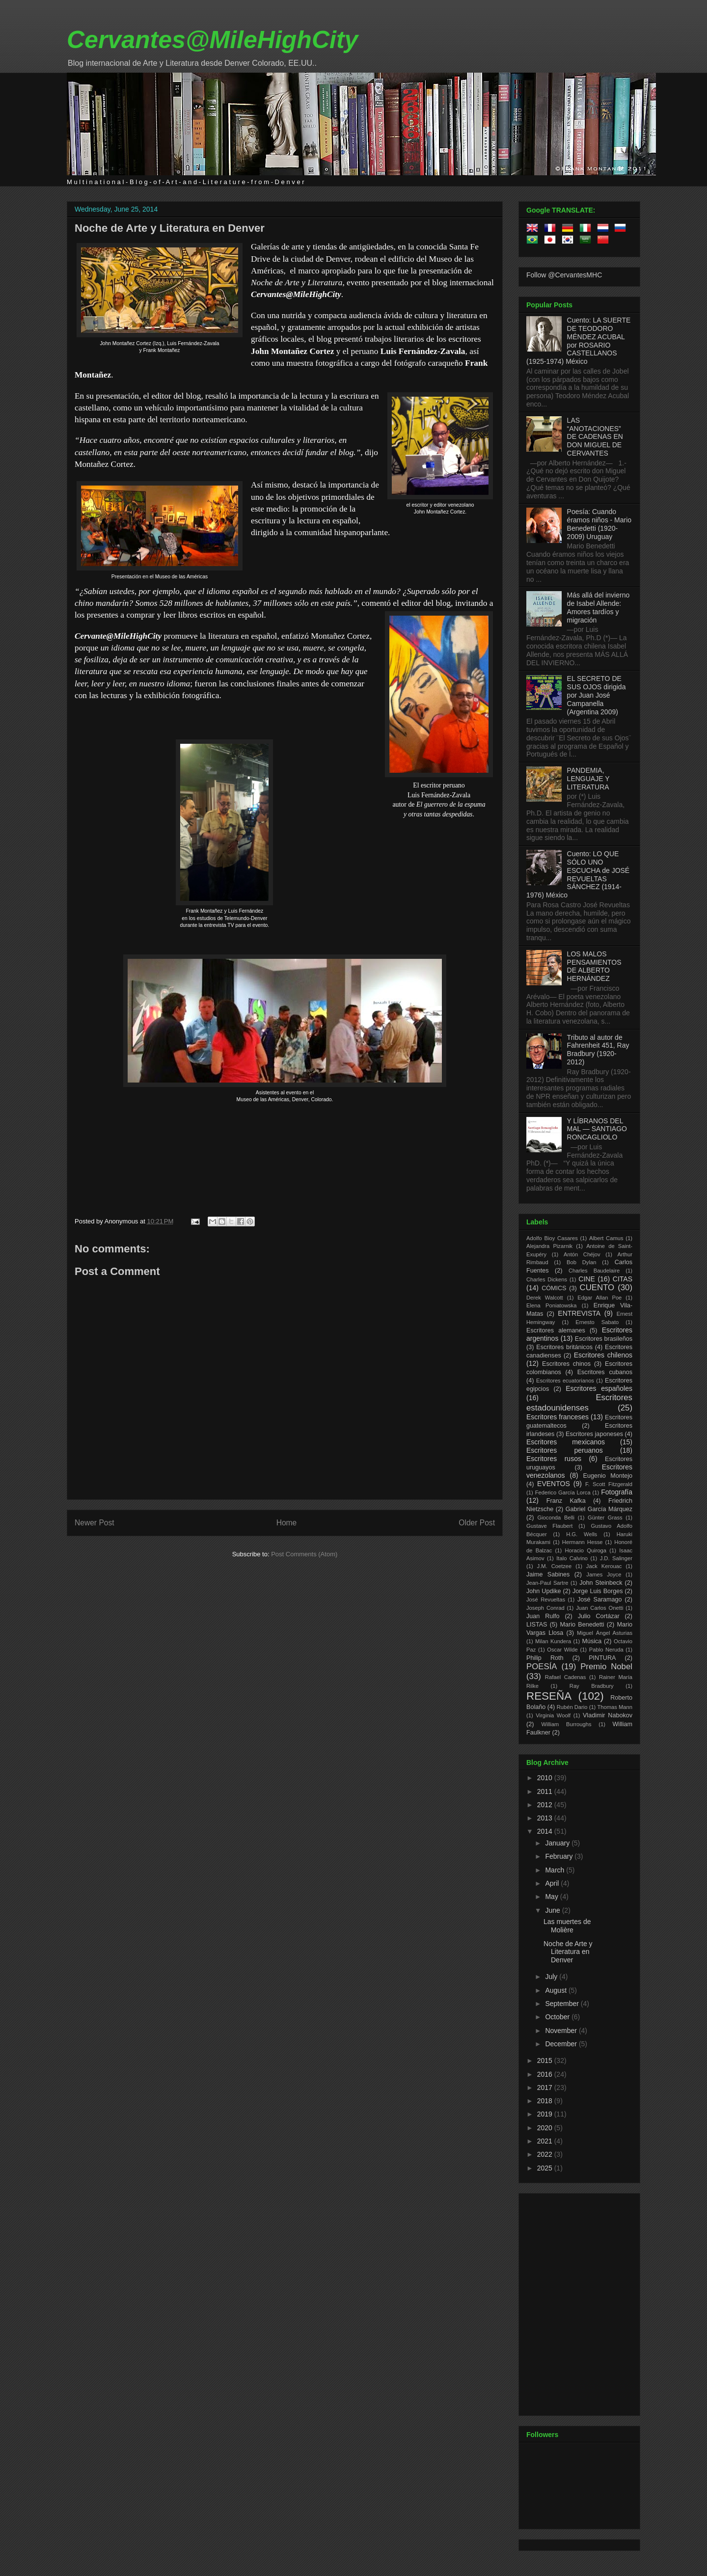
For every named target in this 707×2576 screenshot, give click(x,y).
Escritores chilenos (603, 1355)
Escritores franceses (557, 1417)
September (562, 2003)
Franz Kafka (566, 1500)
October (558, 2017)
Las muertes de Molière (567, 1926)
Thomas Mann (615, 1707)
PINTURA (602, 1657)
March (555, 1870)
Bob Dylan (581, 1262)
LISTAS (536, 1624)
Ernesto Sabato (597, 1322)
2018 (545, 2101)
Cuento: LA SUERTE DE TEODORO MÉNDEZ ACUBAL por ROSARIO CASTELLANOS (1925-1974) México (578, 340)
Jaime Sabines (548, 1574)
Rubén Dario (572, 1707)
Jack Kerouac (604, 1566)
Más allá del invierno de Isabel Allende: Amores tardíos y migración (598, 607)
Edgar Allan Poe (599, 1298)
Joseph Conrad (545, 1608)
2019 (545, 2114)
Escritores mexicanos (565, 1442)
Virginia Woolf (553, 1715)
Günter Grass (605, 1517)
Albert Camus (606, 1238)
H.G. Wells (581, 1534)
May (552, 1896)
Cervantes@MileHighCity (212, 40)
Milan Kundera (553, 1641)
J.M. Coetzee (554, 1566)
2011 (545, 1791)
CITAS (622, 1279)
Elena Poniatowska (551, 1305)
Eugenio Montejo (608, 1475)
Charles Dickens (546, 1279)
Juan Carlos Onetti (599, 1608)
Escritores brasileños (603, 1338)
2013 (545, 1818)
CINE (586, 1279)
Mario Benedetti (582, 1624)
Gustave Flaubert (549, 1526)
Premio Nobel (606, 1666)
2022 (545, 2154)
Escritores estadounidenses (579, 1402)
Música (591, 1641)
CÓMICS (554, 1288)
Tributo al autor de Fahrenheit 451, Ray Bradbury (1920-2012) (598, 1049)
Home (286, 1522)
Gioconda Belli (555, 1517)
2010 (545, 1778)
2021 (545, 2141)
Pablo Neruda (606, 1650)
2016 (545, 2074)
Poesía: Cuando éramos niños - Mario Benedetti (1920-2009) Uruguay (599, 524)
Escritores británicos (564, 1347)
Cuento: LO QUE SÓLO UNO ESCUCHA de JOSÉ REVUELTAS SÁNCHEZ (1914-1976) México (577, 874)
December (561, 2044)
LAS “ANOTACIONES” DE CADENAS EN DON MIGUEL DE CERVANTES (595, 436)
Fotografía (616, 1492)
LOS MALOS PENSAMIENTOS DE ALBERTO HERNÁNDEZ (594, 966)
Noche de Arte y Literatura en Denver (170, 228)
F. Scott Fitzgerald (608, 1484)
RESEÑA (548, 1696)
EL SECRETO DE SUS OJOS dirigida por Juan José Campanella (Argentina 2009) (596, 695)
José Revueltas (545, 1599)
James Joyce (603, 1574)
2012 (545, 1805)
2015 (545, 2060)
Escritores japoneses (594, 1434)
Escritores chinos (566, 1363)
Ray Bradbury (592, 1686)
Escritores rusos (553, 1459)
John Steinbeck (601, 1582)
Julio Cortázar (599, 1616)
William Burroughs (566, 1724)
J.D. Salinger (616, 1558)
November (561, 2030)
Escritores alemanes (555, 1330)
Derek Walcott (544, 1298)
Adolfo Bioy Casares (552, 1238)
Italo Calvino (572, 1558)
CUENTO (597, 1287)
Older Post (477, 1522)
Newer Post (94, 1522)
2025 (545, 2168)
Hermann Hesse (582, 1542)
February (559, 1856)
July (552, 1976)
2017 (545, 2087)
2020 (545, 2128)
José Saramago (599, 1599)
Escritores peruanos (564, 1450)
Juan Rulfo (543, 1616)
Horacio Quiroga (585, 1550)
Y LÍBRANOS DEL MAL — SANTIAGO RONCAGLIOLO (597, 1129)
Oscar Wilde (562, 1650)
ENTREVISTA (579, 1313)
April (553, 1883)
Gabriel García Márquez (599, 1509)
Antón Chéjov (582, 1254)
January (558, 1843)
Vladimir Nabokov (607, 1715)
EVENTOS (553, 1484)
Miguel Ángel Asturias (604, 1633)
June (553, 1910)
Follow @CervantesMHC (564, 275)
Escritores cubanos (604, 1372)
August (556, 1990)
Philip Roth (545, 1657)
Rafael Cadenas (565, 1677)
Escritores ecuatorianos (565, 1380)
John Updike (543, 1591)
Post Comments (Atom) (304, 1554)
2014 (545, 1831)
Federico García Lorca (563, 1492)
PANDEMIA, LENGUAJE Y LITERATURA (588, 778)
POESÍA (541, 1666)
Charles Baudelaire (594, 1271)
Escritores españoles (599, 1388)
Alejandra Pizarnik (549, 1246)
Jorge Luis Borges (597, 1591)
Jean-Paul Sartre (547, 1583)
